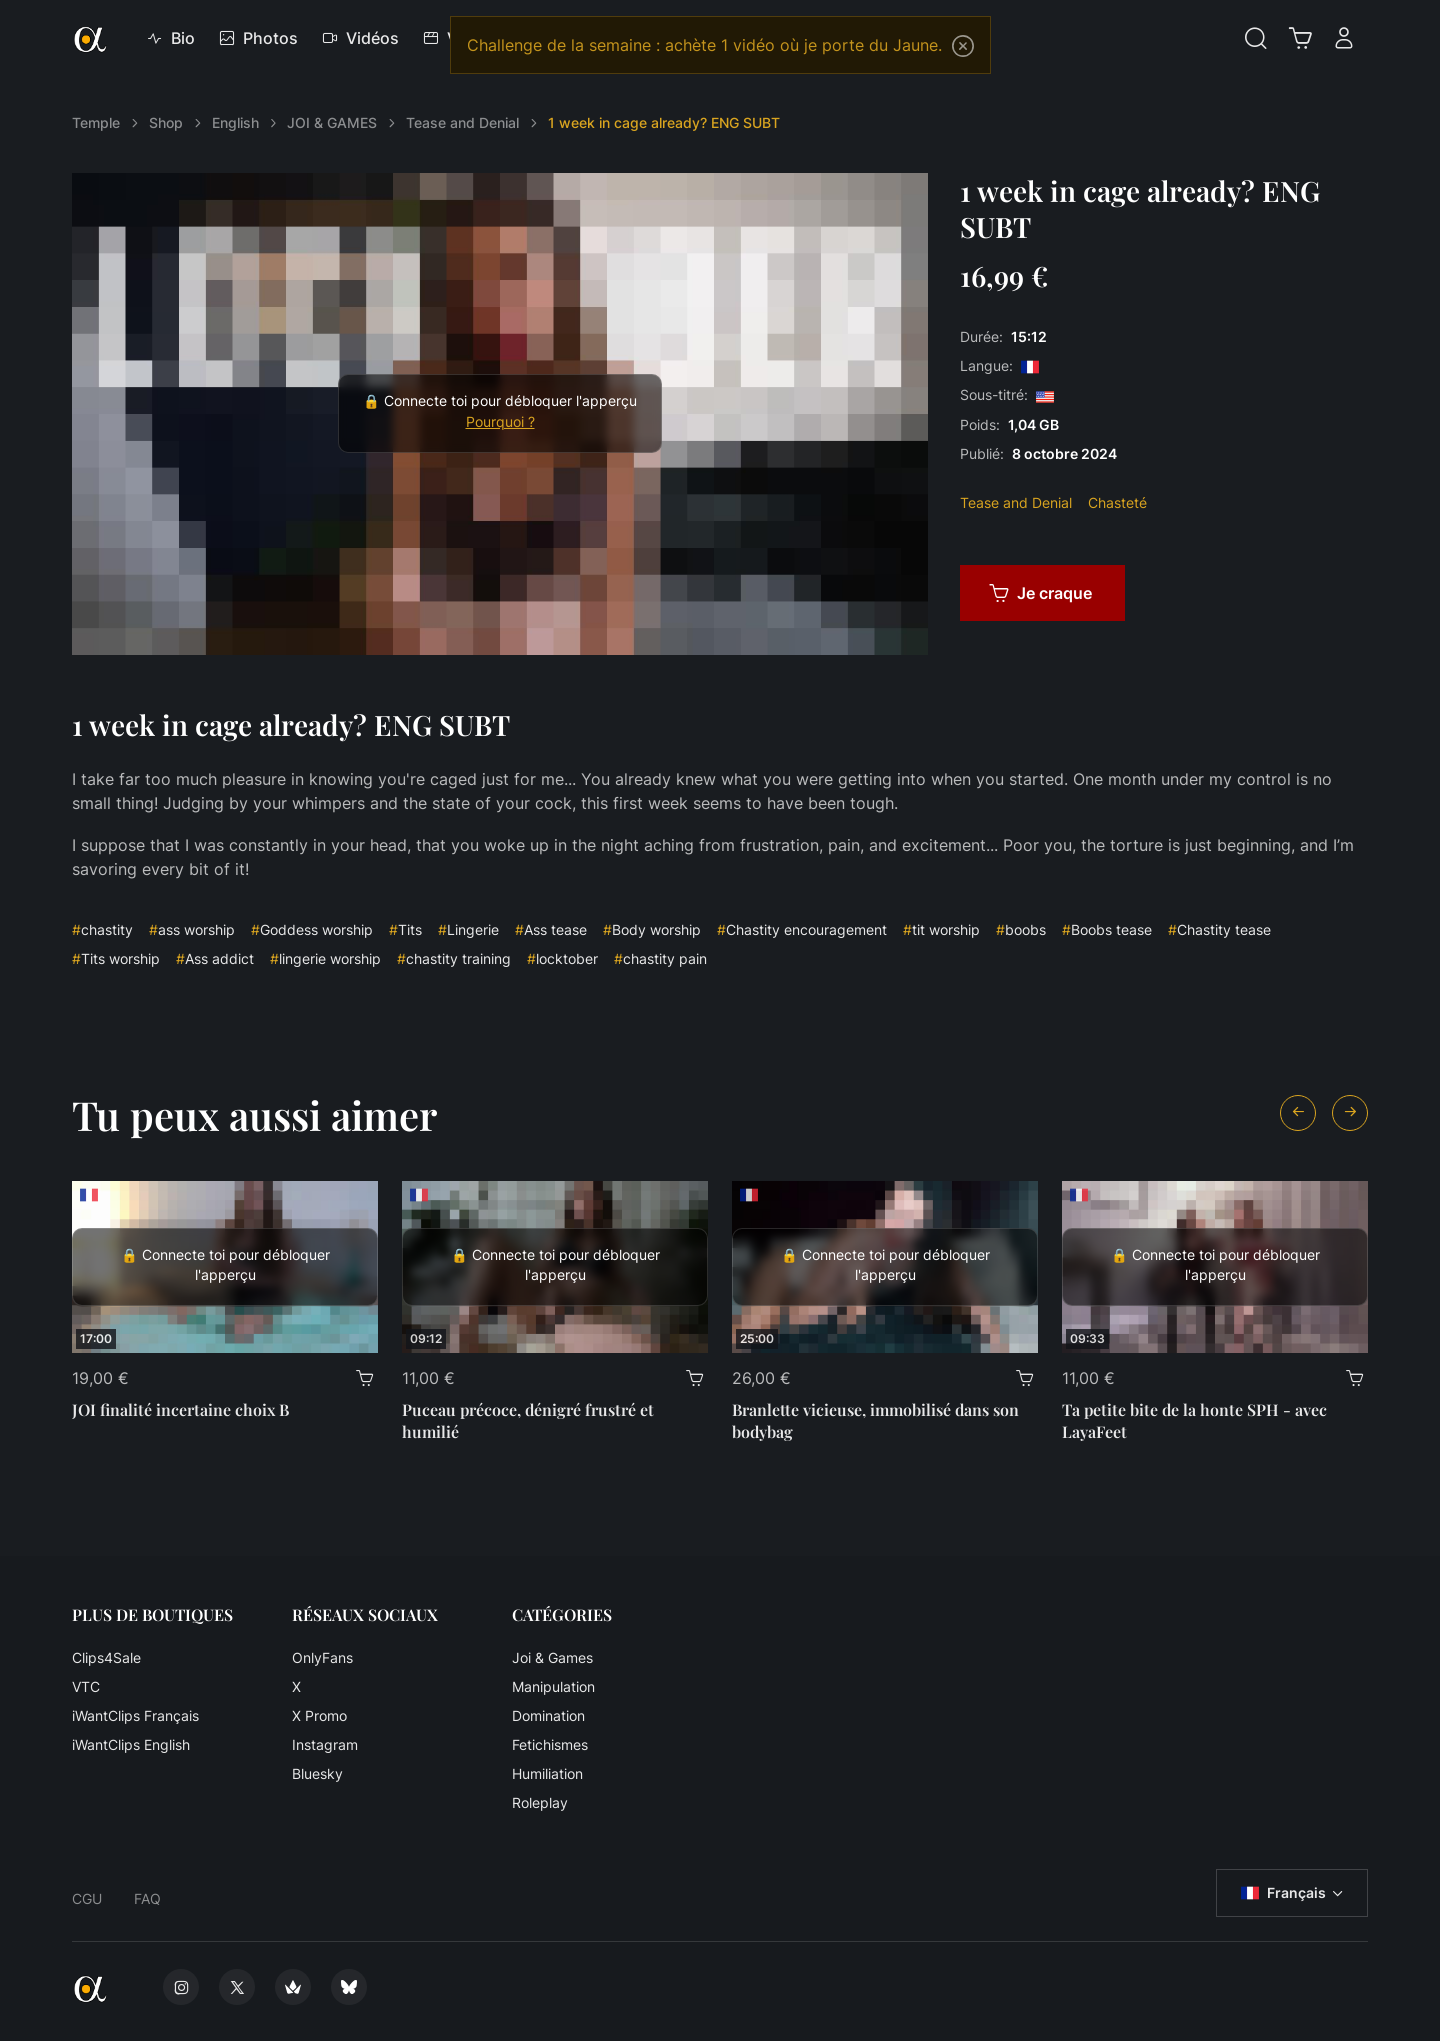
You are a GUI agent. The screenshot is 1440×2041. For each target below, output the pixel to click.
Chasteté (1117, 502)
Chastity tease (1219, 929)
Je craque (1040, 593)
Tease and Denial (462, 122)
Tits (405, 929)
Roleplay (540, 1802)
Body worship (652, 929)
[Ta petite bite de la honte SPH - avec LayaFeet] (1215, 1267)
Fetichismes (550, 1744)
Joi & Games (552, 1657)
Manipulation (553, 1686)
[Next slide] (1350, 1113)
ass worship (192, 929)
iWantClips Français (135, 1715)
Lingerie (468, 929)
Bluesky (317, 1773)
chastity (102, 929)
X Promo (319, 1715)
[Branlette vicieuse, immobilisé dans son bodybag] (885, 1267)
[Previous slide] (1298, 1113)
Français (1283, 1893)
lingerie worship (325, 958)
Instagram (325, 1744)
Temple (96, 122)
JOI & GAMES (332, 122)
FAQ (147, 1898)
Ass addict (215, 958)
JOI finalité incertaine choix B (180, 1409)
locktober (562, 958)
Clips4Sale (106, 1657)
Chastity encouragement (802, 929)
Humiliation (547, 1773)
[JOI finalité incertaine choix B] (225, 1267)
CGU (87, 1898)
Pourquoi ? (500, 422)
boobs (1021, 929)
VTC (86, 1686)
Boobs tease (1107, 929)
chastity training (454, 958)
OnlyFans (322, 1657)
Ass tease (551, 929)
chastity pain (660, 958)
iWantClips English (131, 1744)
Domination (548, 1715)
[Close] (963, 46)
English (235, 122)
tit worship (941, 929)
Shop (166, 122)
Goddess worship (312, 929)
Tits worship (116, 958)
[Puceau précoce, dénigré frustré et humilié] (555, 1267)
